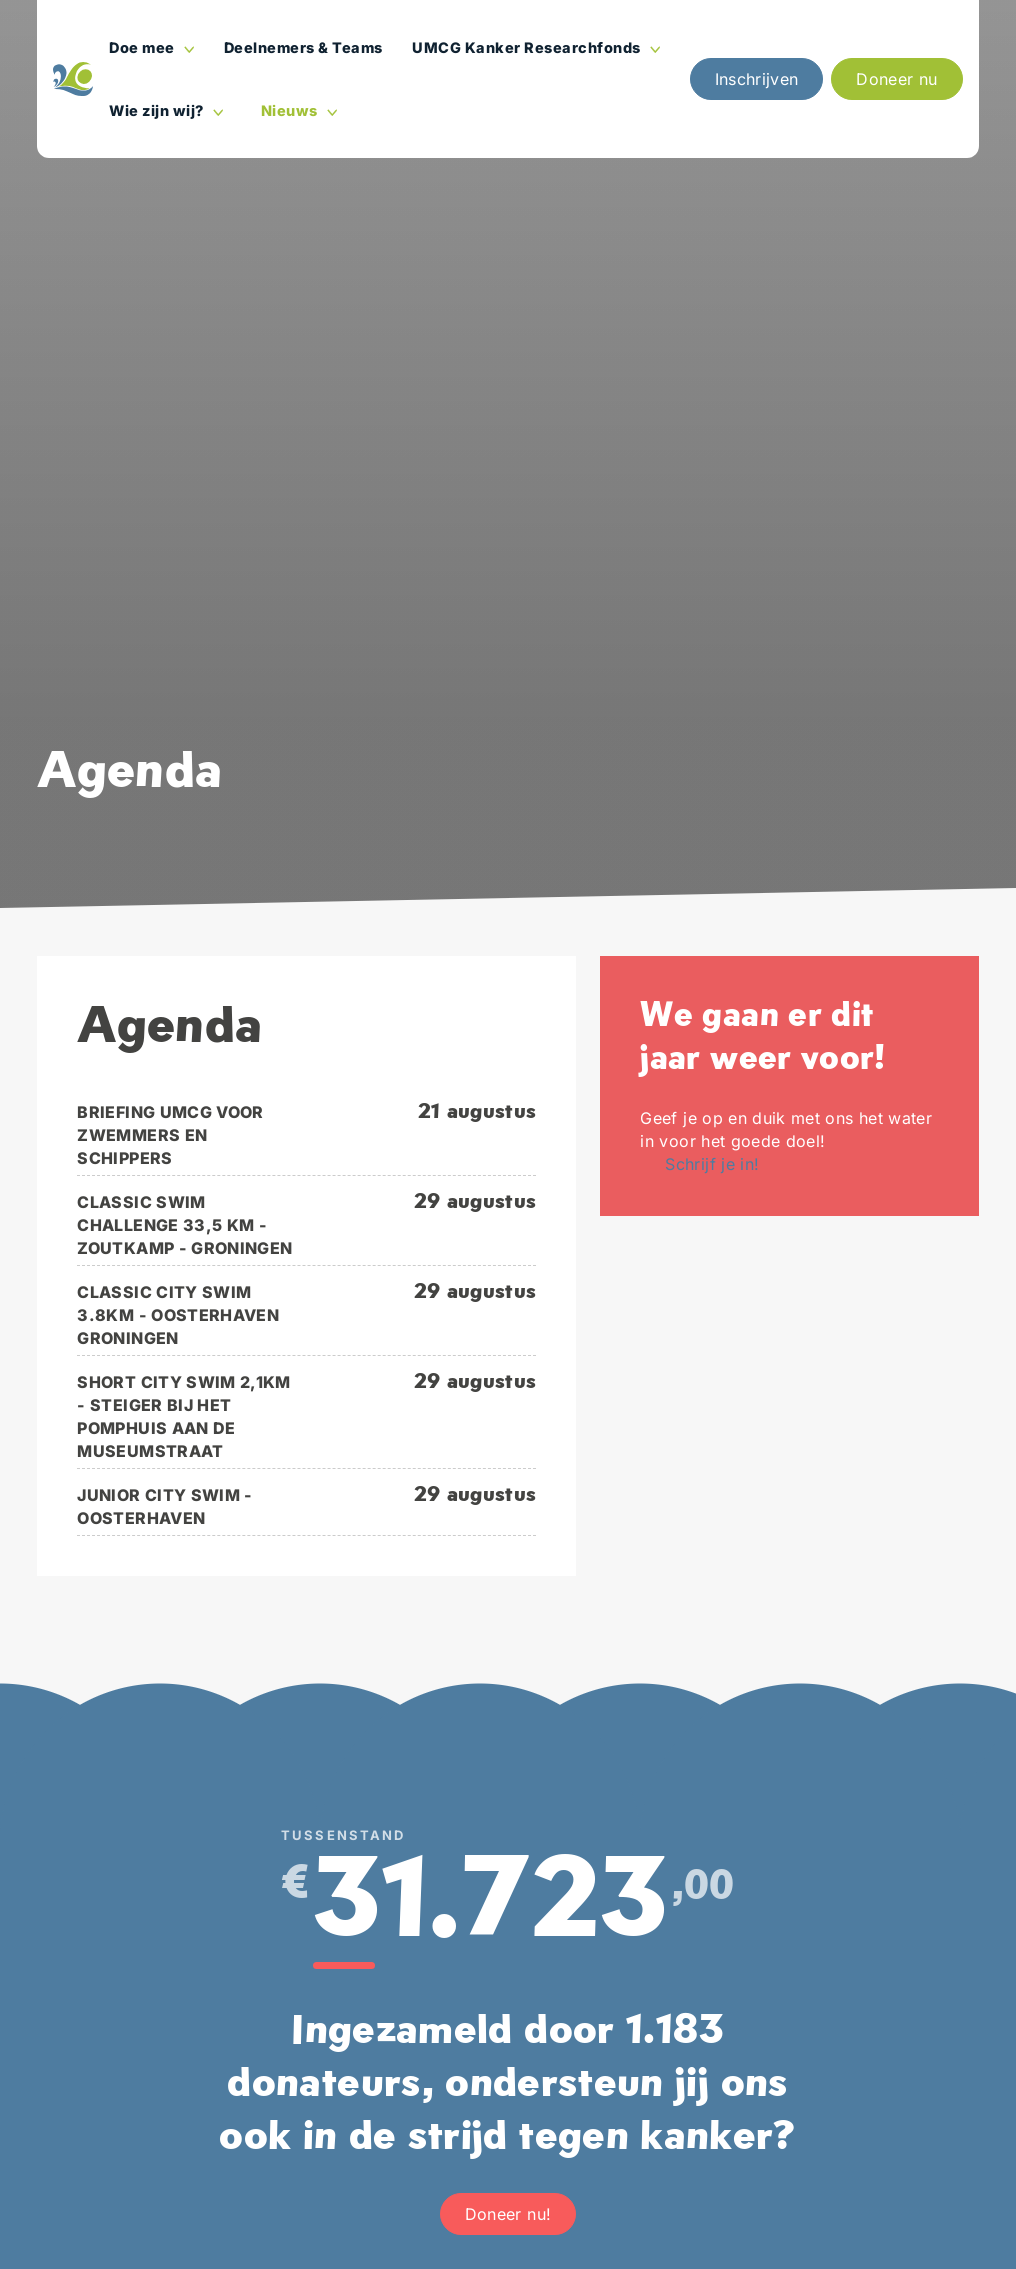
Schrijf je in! (712, 1164)
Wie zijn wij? (170, 119)
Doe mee (155, 56)
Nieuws (303, 119)
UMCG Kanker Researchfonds (540, 56)
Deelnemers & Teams (303, 47)
